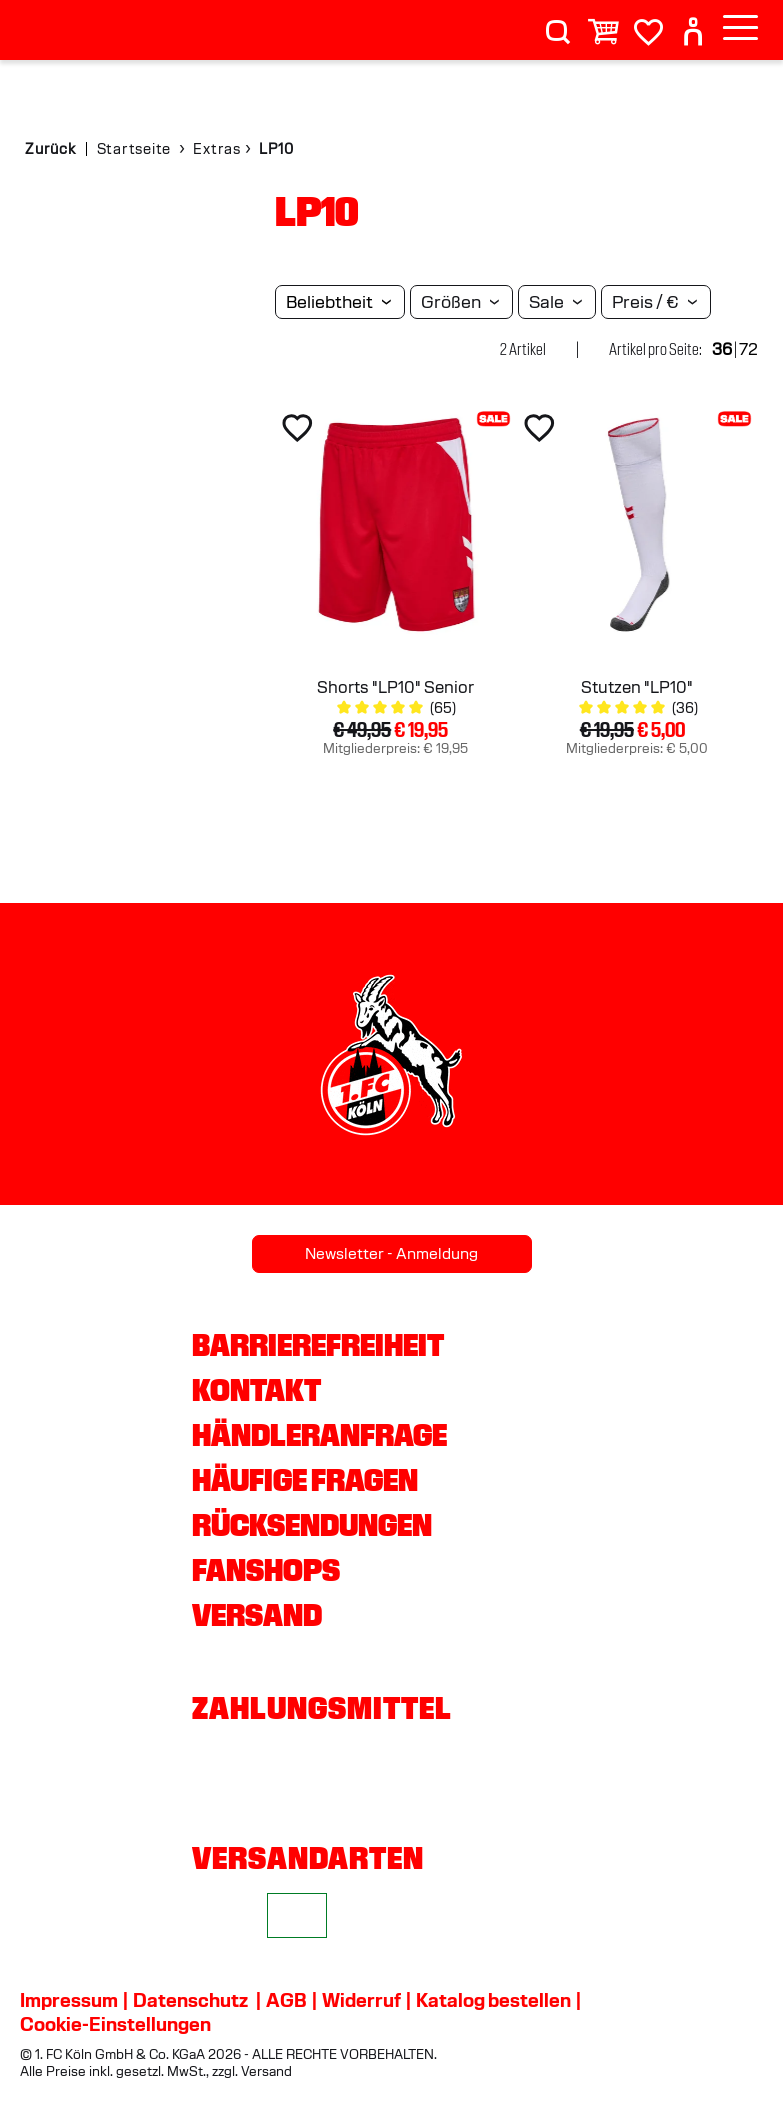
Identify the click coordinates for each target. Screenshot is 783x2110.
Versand (257, 1615)
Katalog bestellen (493, 2000)
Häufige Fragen (305, 1480)
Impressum (69, 2000)
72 (748, 349)
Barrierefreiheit (318, 1345)
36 (722, 349)
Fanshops (266, 1570)
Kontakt (256, 1390)
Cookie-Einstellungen (115, 2024)
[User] (693, 23)
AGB (286, 2000)
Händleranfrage (319, 1435)
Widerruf (361, 2000)
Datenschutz (190, 2000)
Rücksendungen (312, 1525)
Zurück (50, 149)
